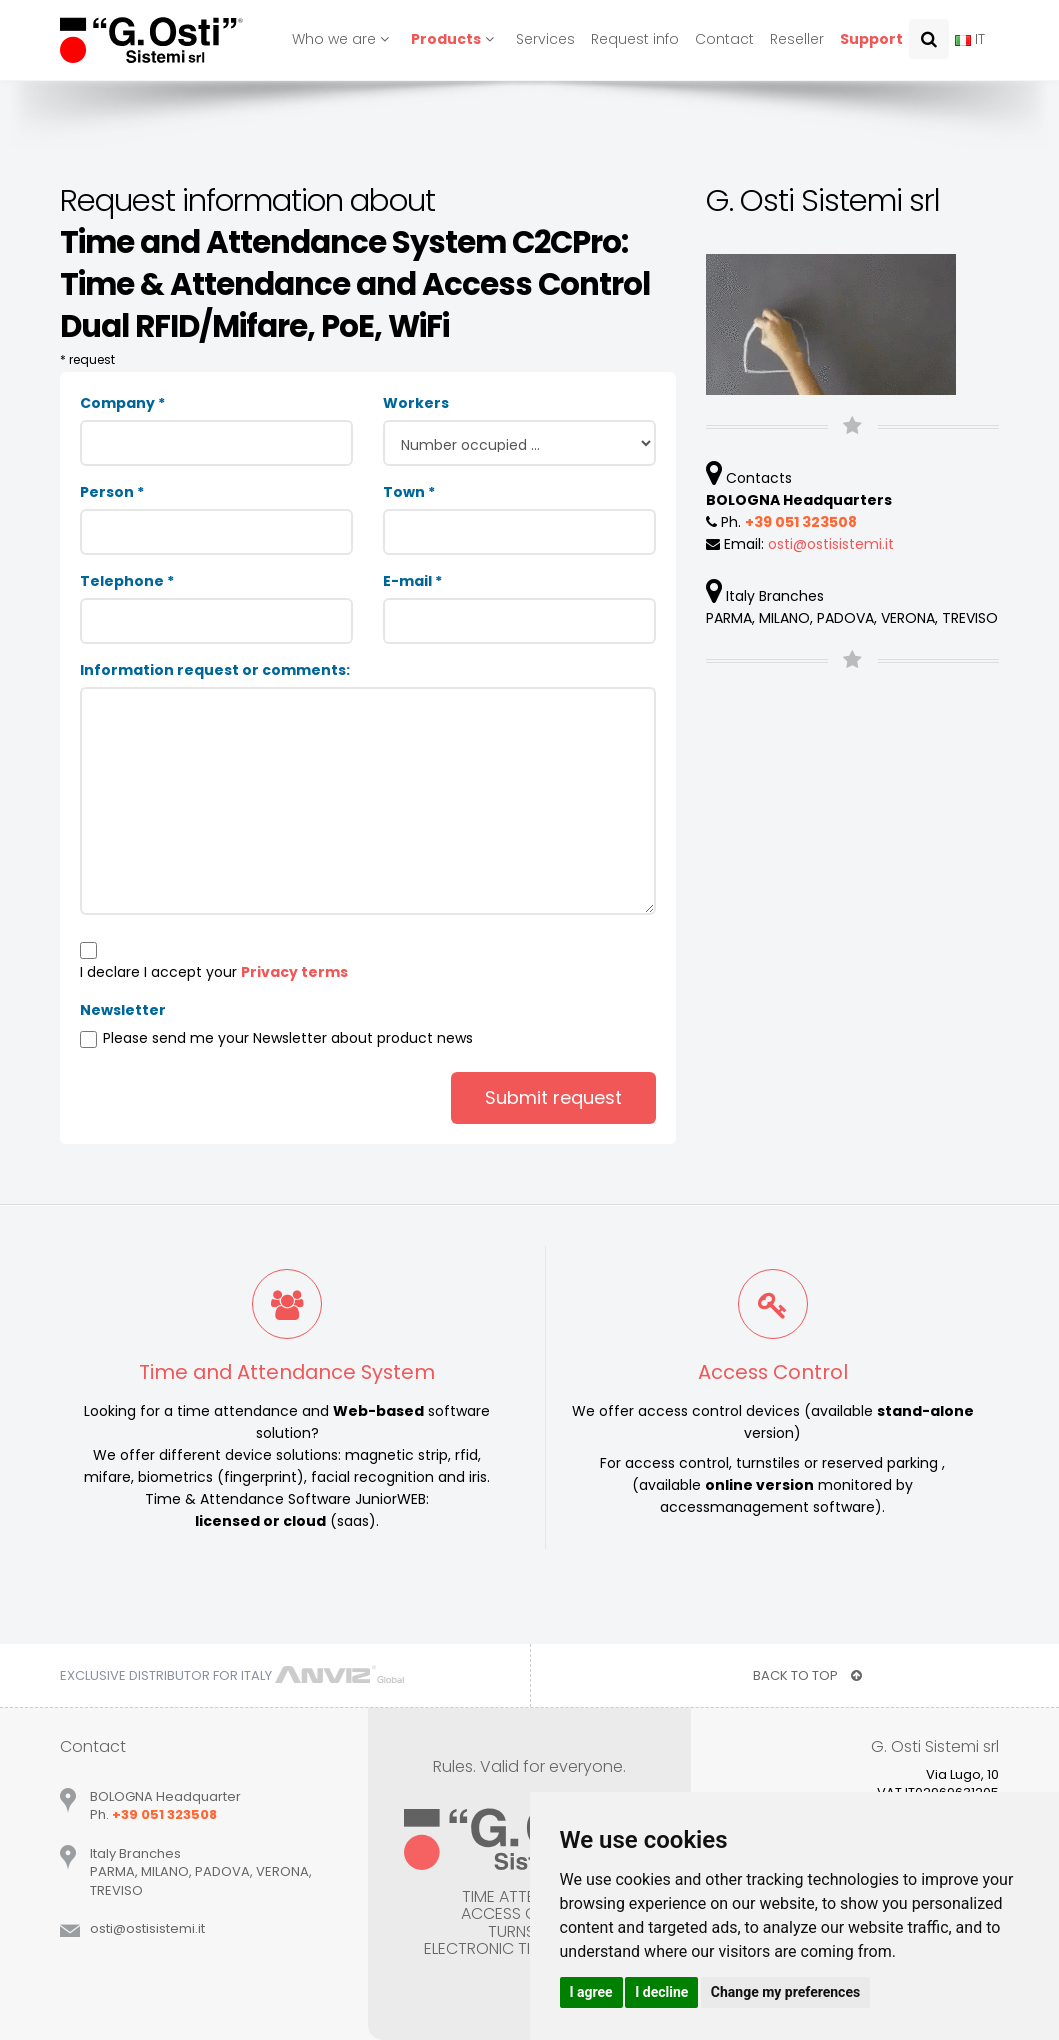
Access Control (773, 1372)
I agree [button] (591, 1992)
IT (970, 39)
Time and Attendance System (287, 1372)
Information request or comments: (215, 670)
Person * (112, 492)
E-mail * (412, 581)
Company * (122, 403)
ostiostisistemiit (831, 544)
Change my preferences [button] (785, 1992)
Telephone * (127, 581)
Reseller (797, 39)
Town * (409, 492)
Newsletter (123, 1010)
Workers (416, 403)
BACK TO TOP (807, 1675)
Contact (724, 39)
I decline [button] (661, 1992)
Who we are (343, 39)
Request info (635, 39)
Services (545, 39)
